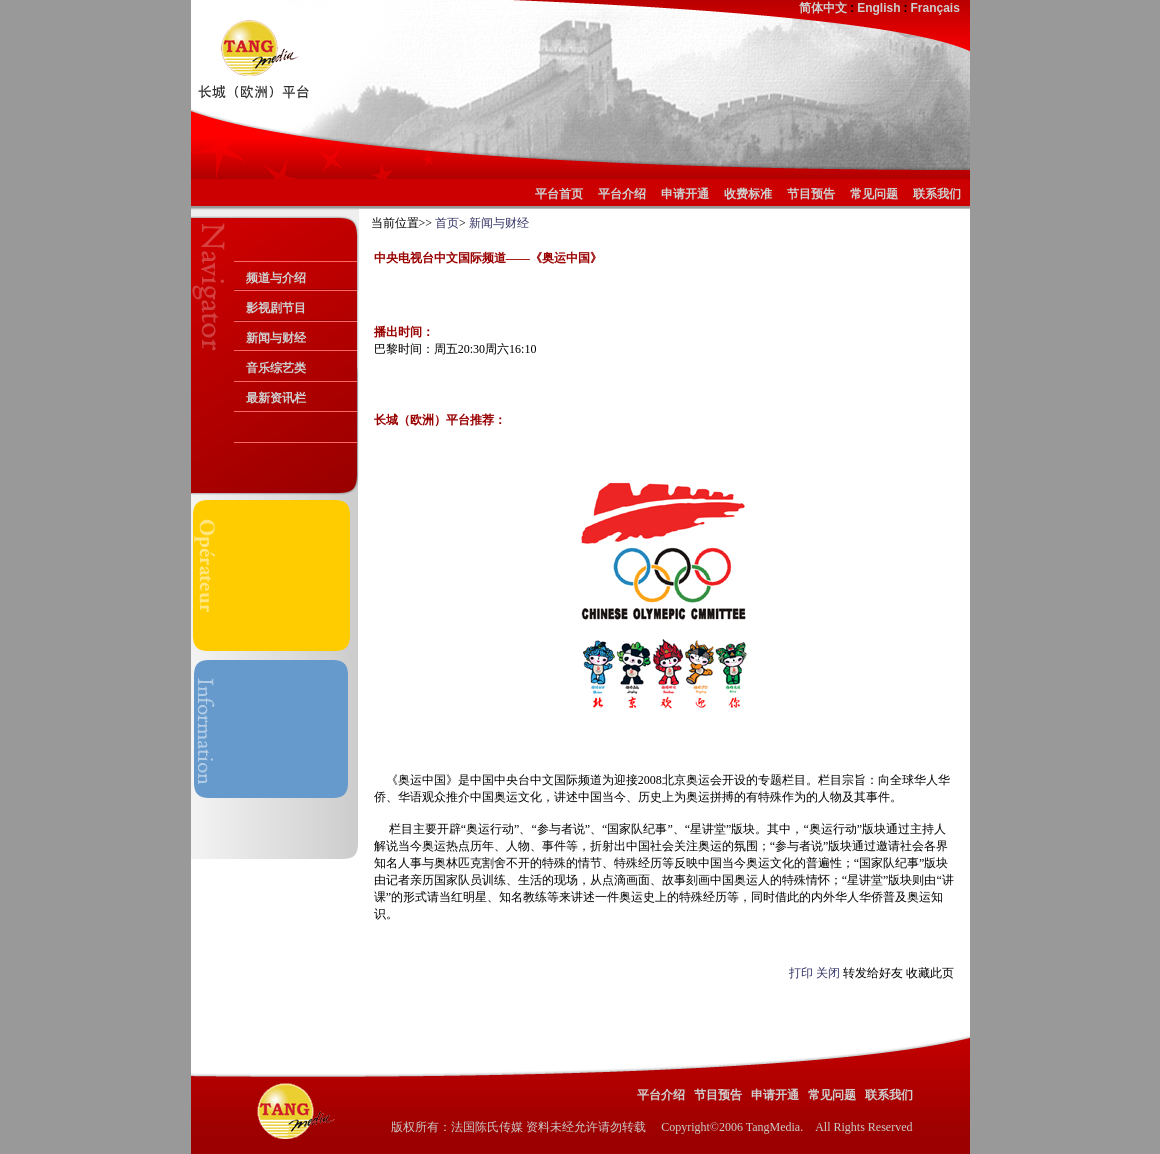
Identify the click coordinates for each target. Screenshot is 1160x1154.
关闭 (828, 973)
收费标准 (748, 194)
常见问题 (874, 194)
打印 (801, 973)
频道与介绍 (276, 278)
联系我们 (937, 194)
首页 (447, 223)
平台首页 (562, 194)
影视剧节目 (276, 308)
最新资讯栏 (276, 398)
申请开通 (685, 194)
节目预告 (811, 194)
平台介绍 (622, 194)
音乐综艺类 (276, 368)
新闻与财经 (276, 338)
